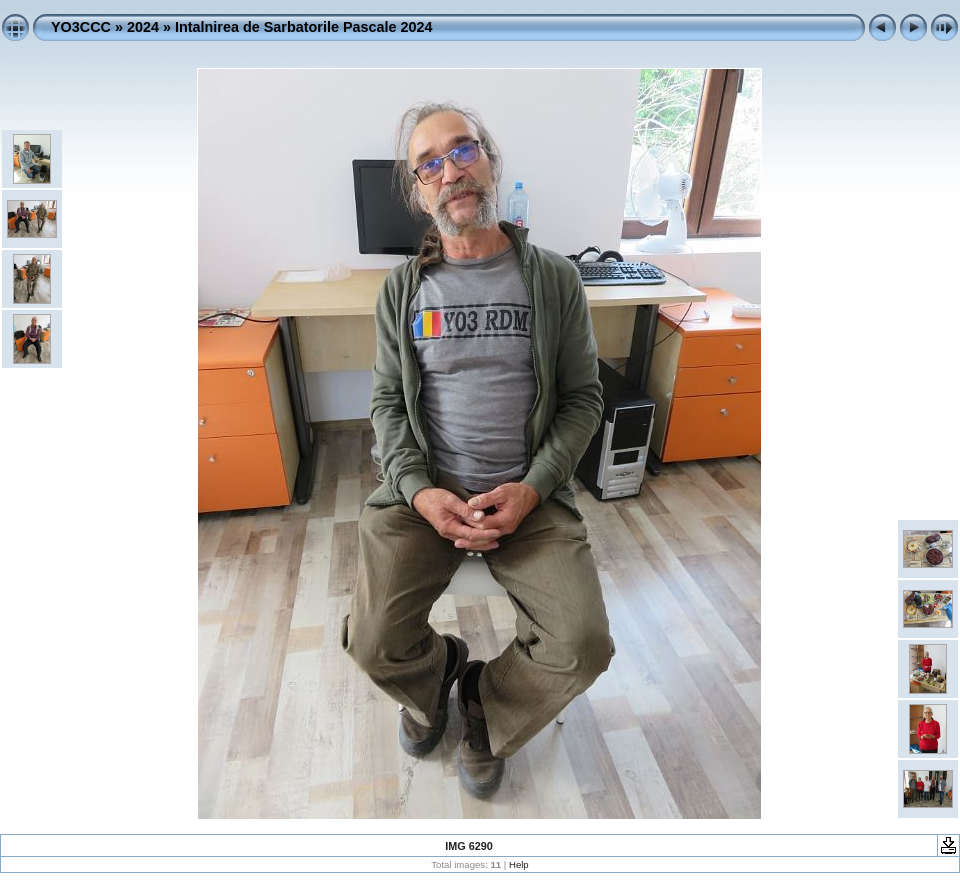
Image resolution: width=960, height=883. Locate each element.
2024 (143, 27)
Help (519, 864)
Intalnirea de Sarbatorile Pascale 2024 (304, 27)
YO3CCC (81, 27)
